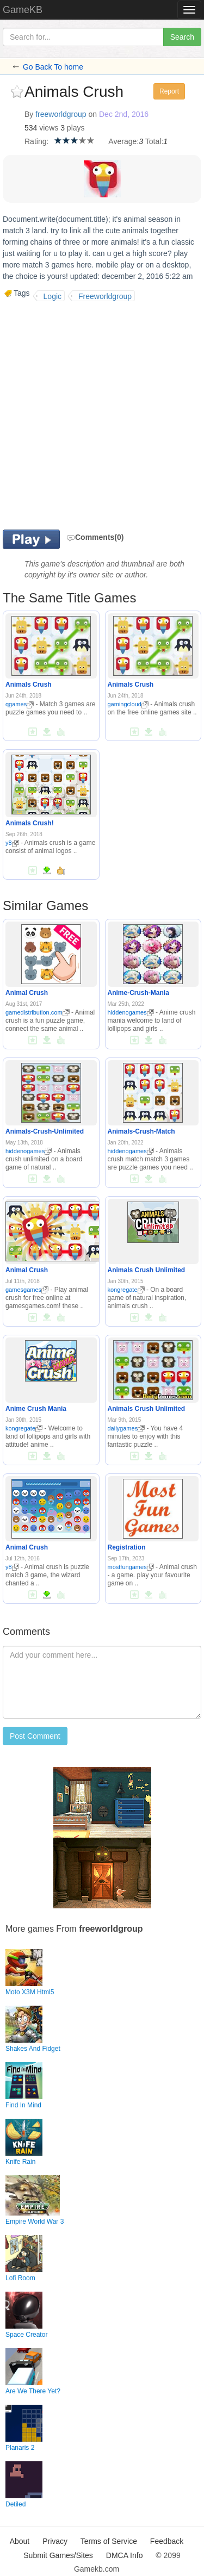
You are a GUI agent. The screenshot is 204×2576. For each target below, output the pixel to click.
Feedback (166, 2541)
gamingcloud (128, 704)
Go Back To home (53, 67)
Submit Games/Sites (58, 2555)
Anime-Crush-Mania (138, 993)
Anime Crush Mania (35, 1409)
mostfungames (131, 1567)
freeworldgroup (60, 114)
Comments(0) (94, 537)
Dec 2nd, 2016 (124, 114)
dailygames (126, 1428)
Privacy (54, 2541)
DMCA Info (124, 2555)
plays (76, 127)
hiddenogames (131, 1012)
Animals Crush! (29, 823)
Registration (127, 1547)
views (48, 127)
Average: (123, 141)
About (20, 2541)
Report (169, 91)
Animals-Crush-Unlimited (44, 1131)
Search (182, 37)
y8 (12, 842)
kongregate (126, 1289)
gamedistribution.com (37, 1012)
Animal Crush (26, 993)
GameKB (22, 9)
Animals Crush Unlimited (147, 1270)
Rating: (36, 141)
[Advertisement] (102, 414)
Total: (154, 141)
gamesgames (26, 1289)
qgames (19, 704)
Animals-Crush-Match (141, 1131)
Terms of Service (109, 2541)
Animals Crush (28, 684)
